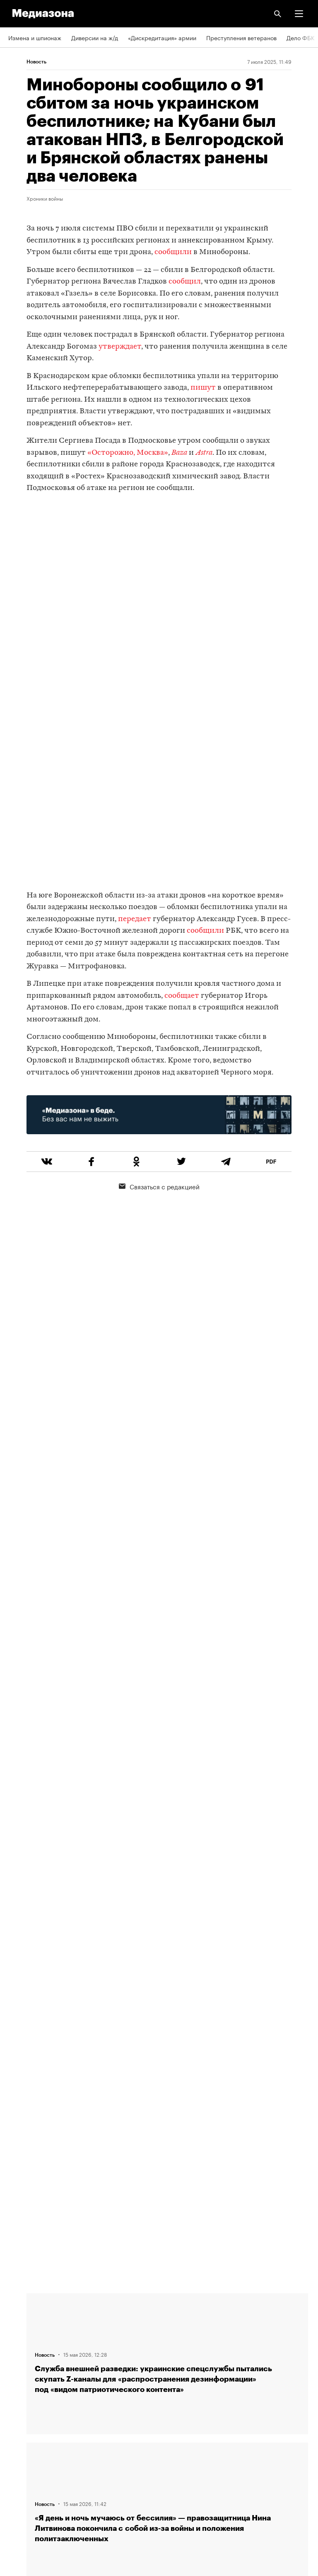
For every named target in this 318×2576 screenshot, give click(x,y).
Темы (15, 2375)
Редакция (21, 2304)
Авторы (18, 2351)
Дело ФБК (301, 37)
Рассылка (21, 2422)
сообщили (173, 252)
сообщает (181, 995)
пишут (203, 387)
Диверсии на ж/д (94, 37)
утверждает (120, 346)
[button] (299, 13)
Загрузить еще (167, 2024)
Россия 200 (24, 2469)
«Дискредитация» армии (162, 37)
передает (134, 919)
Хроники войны (44, 198)
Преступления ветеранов (241, 37)
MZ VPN (19, 2446)
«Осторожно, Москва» (127, 452)
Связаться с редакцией (159, 1186)
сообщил (185, 281)
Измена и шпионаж (34, 37)
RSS (17, 2399)
